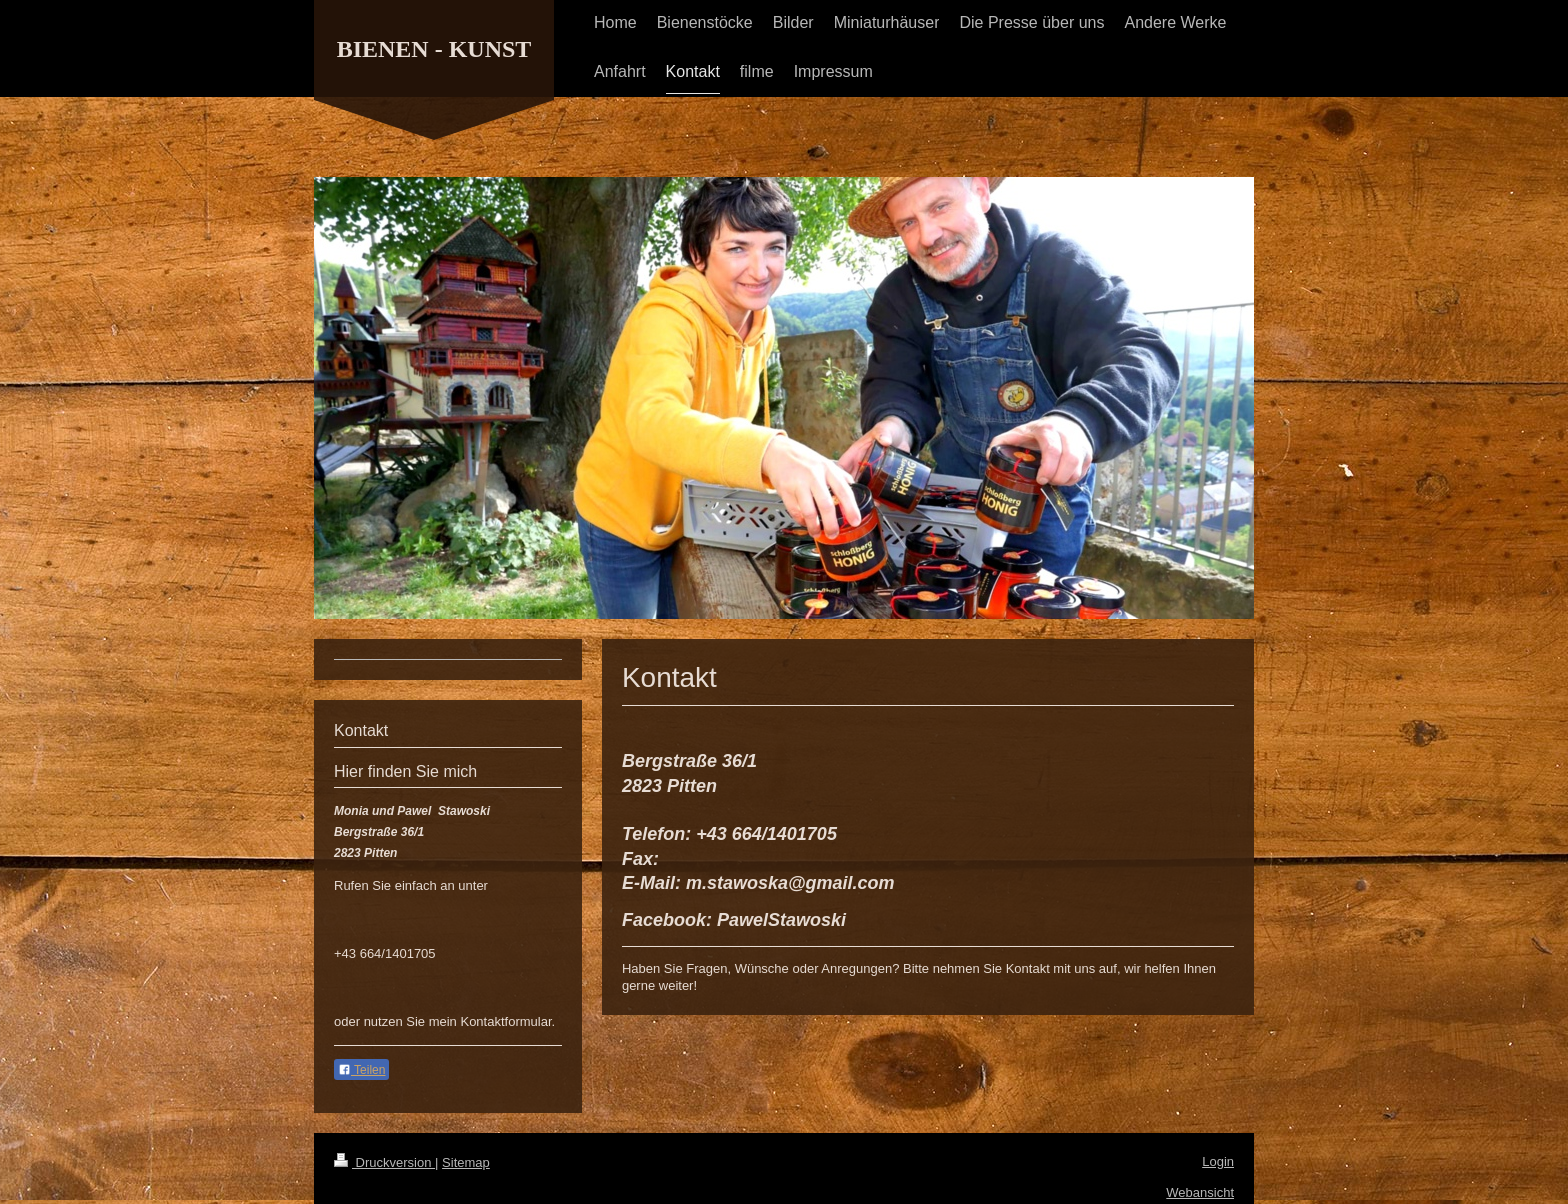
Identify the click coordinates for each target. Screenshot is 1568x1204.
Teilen (361, 1070)
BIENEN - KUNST (434, 49)
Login (1218, 1161)
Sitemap (466, 1162)
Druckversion (384, 1162)
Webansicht (1200, 1192)
